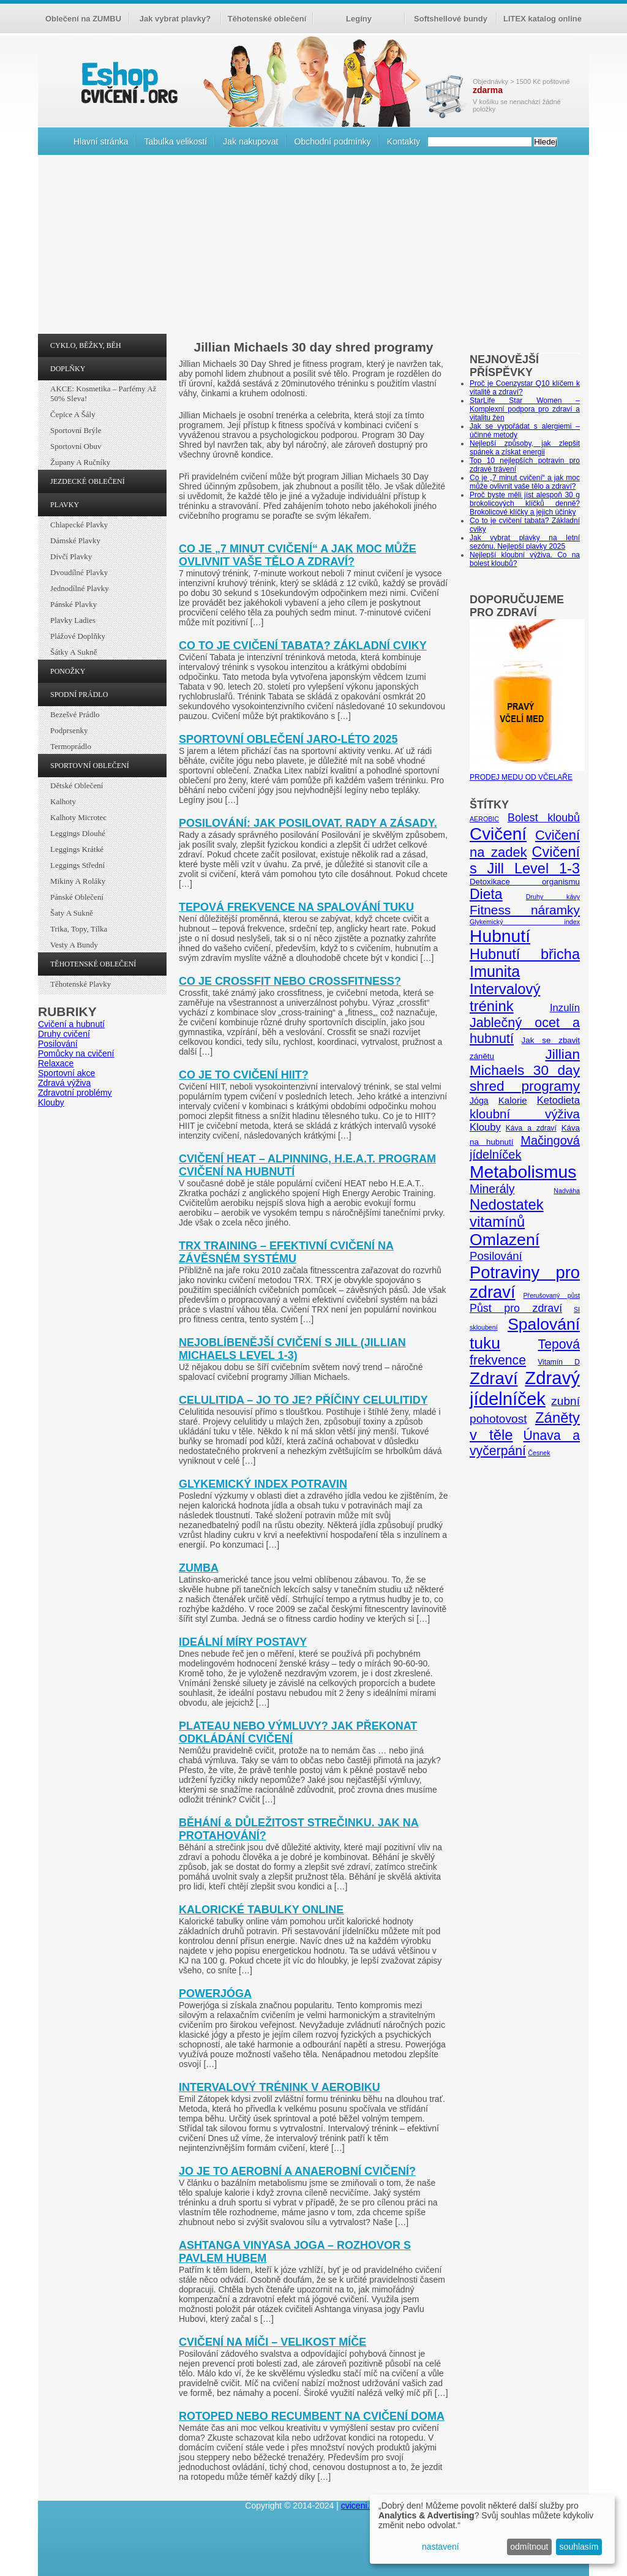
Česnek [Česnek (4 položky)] (539, 1452)
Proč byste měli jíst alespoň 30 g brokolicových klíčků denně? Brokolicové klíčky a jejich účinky (525, 503)
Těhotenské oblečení (267, 18)
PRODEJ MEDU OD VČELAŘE (527, 772)
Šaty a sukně (71, 912)
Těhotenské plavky (80, 984)
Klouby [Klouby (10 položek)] (485, 1127)
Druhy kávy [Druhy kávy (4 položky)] (553, 896)
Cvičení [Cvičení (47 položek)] (498, 833)
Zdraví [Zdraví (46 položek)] (494, 1378)
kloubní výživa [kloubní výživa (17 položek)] (525, 1114)
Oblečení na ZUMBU (83, 18)
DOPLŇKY (67, 368)
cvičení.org (128, 82)
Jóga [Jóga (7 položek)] (479, 1100)
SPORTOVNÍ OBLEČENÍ (89, 765)
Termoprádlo (70, 746)
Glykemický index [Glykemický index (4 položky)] (525, 921)
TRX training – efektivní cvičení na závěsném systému (286, 1252)
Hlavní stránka (100, 141)
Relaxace (55, 1063)
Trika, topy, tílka (78, 928)
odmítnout (529, 2547)
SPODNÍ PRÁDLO (79, 694)
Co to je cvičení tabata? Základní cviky (303, 645)
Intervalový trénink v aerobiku (279, 2087)
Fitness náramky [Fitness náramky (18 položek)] (525, 910)
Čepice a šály (73, 414)
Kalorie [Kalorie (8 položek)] (512, 1100)
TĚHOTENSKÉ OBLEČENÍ (93, 964)
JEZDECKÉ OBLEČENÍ (87, 481)
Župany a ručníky (80, 462)
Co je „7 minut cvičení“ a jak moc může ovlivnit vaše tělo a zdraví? (297, 555)
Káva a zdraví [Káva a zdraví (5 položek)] (531, 1128)
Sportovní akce (66, 1073)
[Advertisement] (313, 247)
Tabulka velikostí (175, 141)
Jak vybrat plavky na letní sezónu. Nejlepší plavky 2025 (525, 542)
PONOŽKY (67, 671)
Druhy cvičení (64, 1034)
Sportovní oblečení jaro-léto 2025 (288, 739)
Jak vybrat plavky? (175, 18)
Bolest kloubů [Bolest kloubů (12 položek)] (544, 818)
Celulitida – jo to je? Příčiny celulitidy (303, 1400)
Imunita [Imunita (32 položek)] (495, 971)
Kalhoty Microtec (78, 817)
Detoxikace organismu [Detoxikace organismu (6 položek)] (525, 881)
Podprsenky (69, 730)
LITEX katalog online (542, 18)
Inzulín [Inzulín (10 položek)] (565, 1008)
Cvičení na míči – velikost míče (272, 2342)
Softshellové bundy (450, 18)
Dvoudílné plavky (79, 572)
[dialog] (492, 2529)
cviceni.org (361, 2505)
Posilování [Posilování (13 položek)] (496, 1255)
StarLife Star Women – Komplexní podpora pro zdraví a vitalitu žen (525, 409)
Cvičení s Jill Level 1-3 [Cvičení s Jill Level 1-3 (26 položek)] (525, 860)
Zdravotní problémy (75, 1093)
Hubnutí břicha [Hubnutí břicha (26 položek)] (525, 954)
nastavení (440, 2547)
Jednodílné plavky (79, 588)
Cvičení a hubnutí (71, 1024)
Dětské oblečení (76, 785)
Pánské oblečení (76, 897)
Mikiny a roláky (77, 881)
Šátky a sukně (73, 652)
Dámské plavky (75, 540)
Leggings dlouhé (77, 833)
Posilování (58, 1044)
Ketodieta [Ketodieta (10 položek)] (558, 1100)
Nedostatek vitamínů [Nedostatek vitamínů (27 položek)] (507, 1213)
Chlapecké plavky (79, 524)
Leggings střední (77, 865)
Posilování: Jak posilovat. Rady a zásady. (308, 823)
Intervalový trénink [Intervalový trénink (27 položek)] (505, 997)
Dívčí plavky (71, 556)
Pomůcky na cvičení (76, 1053)
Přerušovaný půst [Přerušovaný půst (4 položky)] (551, 1295)
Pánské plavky (73, 604)
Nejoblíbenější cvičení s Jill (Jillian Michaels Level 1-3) (292, 1348)
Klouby (51, 1102)
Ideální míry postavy (243, 1642)
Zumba (199, 1568)
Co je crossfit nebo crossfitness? (290, 981)
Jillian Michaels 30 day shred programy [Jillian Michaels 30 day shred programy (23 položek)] (525, 1070)
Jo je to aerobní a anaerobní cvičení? (297, 2171)
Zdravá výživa (64, 1083)
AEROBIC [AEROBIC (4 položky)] (484, 819)
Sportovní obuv (75, 446)
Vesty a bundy (74, 944)
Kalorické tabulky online (261, 1910)
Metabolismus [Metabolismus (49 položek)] (523, 1171)
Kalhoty (63, 801)
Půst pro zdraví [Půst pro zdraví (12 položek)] (516, 1308)
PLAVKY (64, 504)
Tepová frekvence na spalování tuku (296, 907)
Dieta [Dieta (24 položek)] (486, 894)
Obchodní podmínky (333, 141)
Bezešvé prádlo (75, 714)
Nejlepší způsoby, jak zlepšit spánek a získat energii (525, 447)
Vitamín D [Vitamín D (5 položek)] (559, 1362)
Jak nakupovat (250, 141)
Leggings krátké (76, 849)
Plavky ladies (73, 620)
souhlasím (579, 2547)
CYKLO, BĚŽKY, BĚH (85, 345)
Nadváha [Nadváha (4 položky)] (567, 1190)
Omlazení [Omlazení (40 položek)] (504, 1239)
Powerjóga (215, 1993)
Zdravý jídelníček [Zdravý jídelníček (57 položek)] (525, 1388)
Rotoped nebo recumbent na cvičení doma (312, 2416)
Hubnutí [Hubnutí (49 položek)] (500, 936)
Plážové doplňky (77, 636)
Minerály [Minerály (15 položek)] (492, 1189)
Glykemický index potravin (263, 1484)
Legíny (359, 18)
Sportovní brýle (75, 430)
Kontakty (403, 141)
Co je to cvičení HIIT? (244, 1075)
